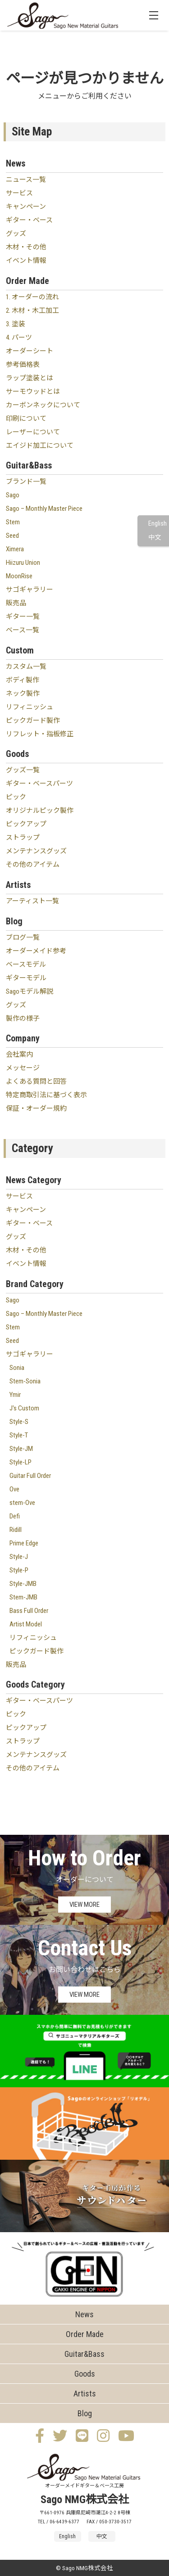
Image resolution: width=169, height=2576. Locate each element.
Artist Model (25, 1624)
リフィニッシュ (29, 707)
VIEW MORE (84, 1904)
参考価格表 (23, 364)
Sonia (16, 1368)
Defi (14, 1516)
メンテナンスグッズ (36, 851)
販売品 (16, 603)
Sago (12, 495)
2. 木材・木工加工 (32, 310)
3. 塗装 (15, 324)
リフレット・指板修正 (39, 734)
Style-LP (20, 1462)
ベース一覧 (22, 630)
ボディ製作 (22, 680)
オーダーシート (29, 351)
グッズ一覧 (23, 770)
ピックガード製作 (33, 720)
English (157, 523)
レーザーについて (33, 432)
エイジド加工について (39, 445)
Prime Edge (23, 1543)
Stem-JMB (23, 1597)
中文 (154, 537)
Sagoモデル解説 (29, 991)
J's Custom (24, 1408)
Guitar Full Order (30, 1476)
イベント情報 (26, 261)
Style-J (18, 1557)
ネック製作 (23, 693)
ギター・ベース (29, 220)
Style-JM (21, 1449)
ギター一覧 (23, 616)
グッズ (16, 234)
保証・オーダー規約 (36, 1108)
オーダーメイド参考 (36, 951)
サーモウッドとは (33, 391)
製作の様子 (23, 1018)
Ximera (15, 549)
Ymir (15, 1395)
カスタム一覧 (26, 666)
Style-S (18, 1422)
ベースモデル (26, 964)
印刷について (26, 418)
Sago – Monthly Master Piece (44, 508)
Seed (12, 535)
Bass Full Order (28, 1611)
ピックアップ (26, 824)
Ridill (15, 1530)
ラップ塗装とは (29, 378)
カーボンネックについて (43, 405)
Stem (13, 522)
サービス (19, 193)
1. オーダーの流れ (32, 297)
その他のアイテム (32, 864)
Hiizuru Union (23, 562)
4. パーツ (19, 337)
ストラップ (23, 837)
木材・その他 (26, 247)
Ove (14, 1489)
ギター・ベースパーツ (39, 783)
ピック (16, 797)
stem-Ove (22, 1503)
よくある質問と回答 (36, 1081)
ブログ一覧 (23, 937)
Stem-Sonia (25, 1381)
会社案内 (19, 1054)
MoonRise (19, 576)
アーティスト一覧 (32, 901)
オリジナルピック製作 (39, 810)
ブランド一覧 (26, 481)
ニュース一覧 (26, 180)
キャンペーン (26, 207)
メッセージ (23, 1068)
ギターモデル (26, 978)
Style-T (18, 1435)
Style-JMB (23, 1584)
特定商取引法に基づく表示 (46, 1095)
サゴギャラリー (29, 589)
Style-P (18, 1570)
